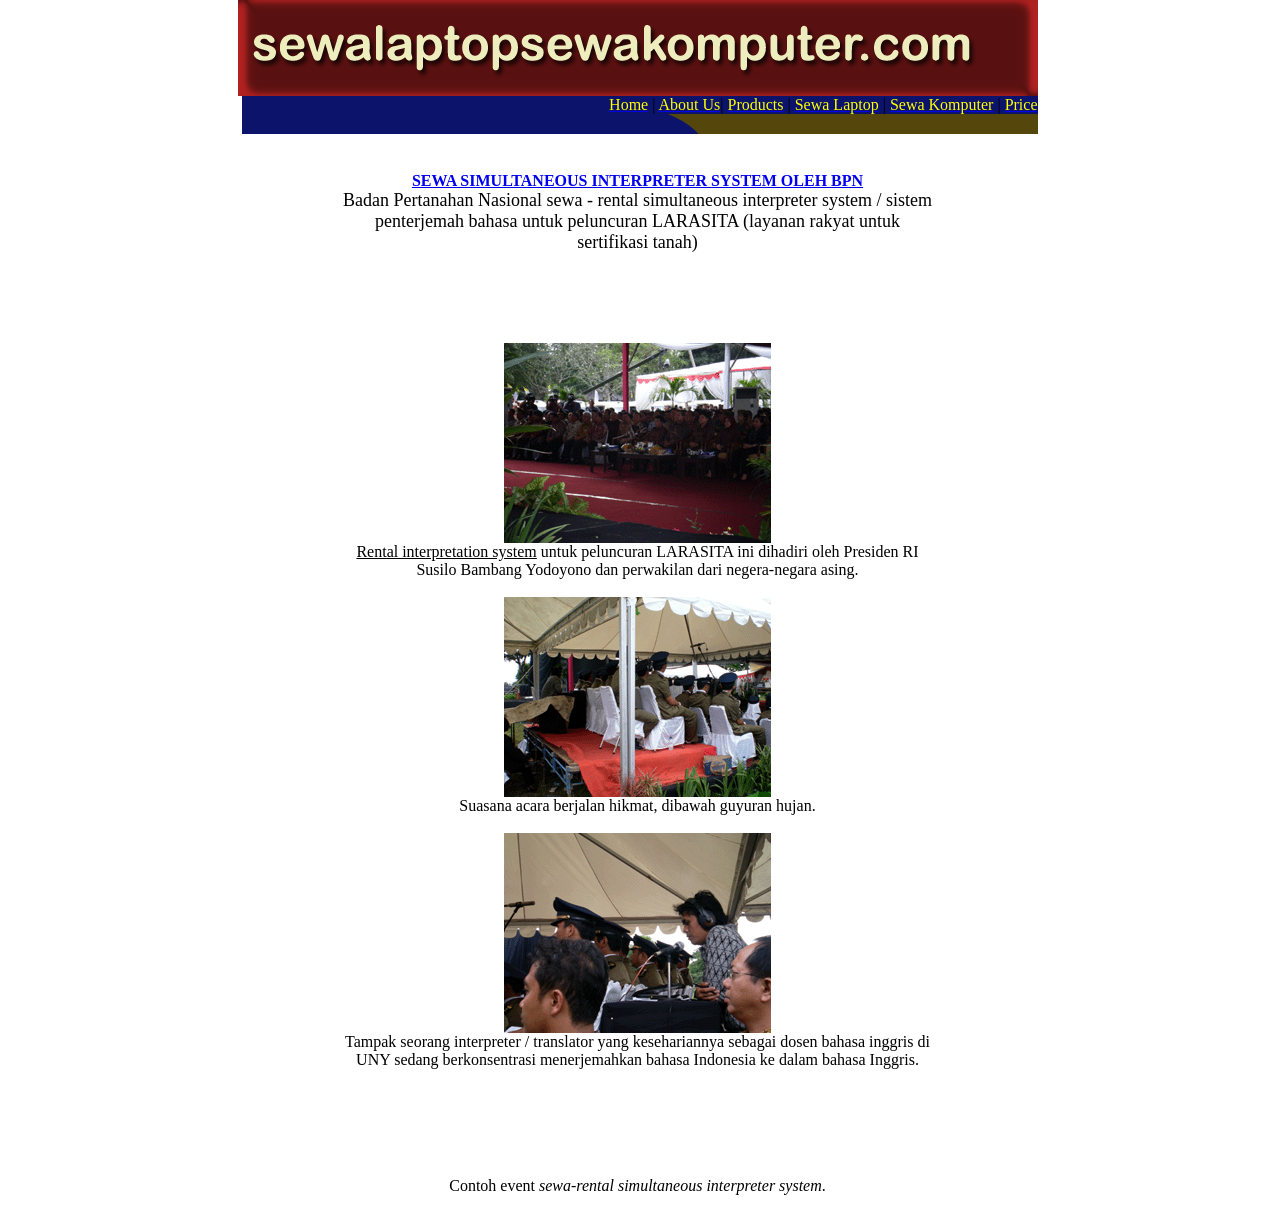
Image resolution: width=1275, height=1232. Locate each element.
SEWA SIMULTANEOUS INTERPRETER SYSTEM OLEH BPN (637, 180)
